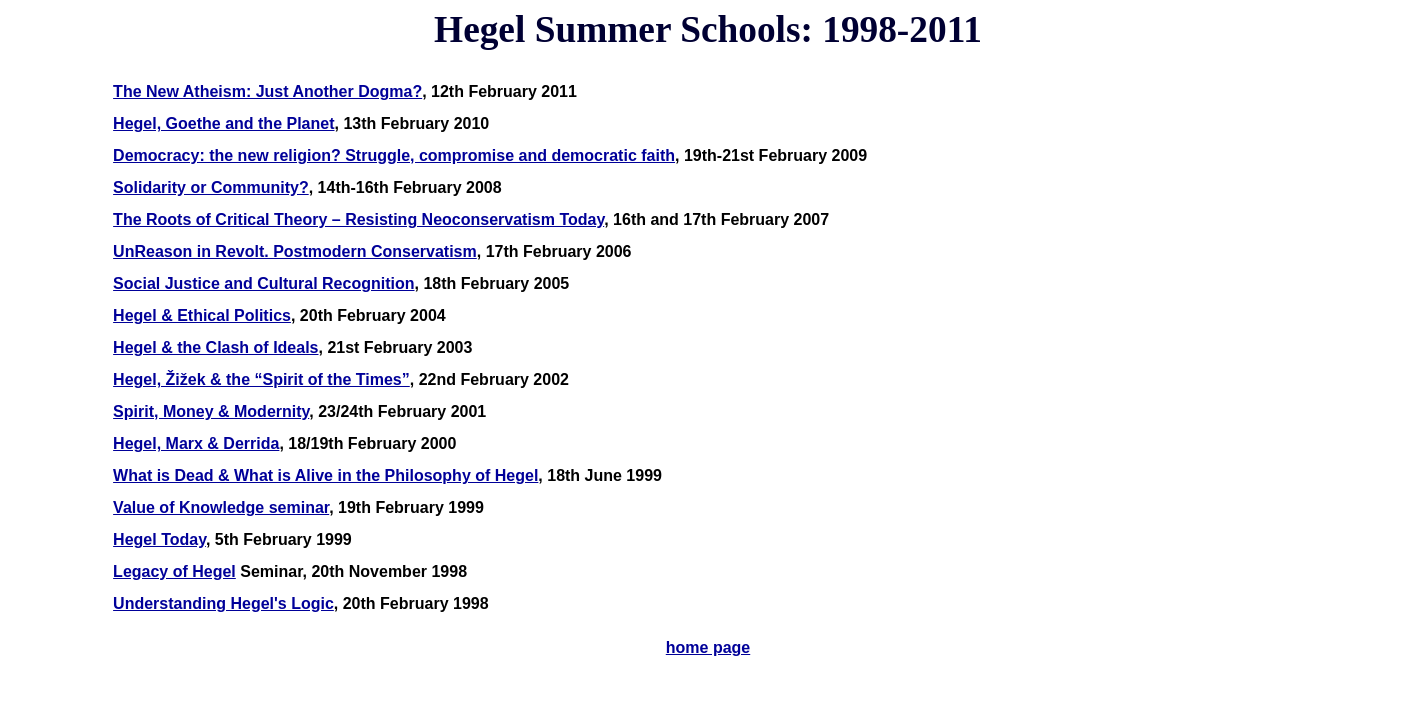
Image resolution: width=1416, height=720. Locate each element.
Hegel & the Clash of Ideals (215, 347)
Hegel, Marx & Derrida (196, 443)
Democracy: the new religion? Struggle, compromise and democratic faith (394, 155)
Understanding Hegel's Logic (223, 603)
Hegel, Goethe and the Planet (223, 123)
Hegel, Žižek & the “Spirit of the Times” (261, 379)
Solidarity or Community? (211, 187)
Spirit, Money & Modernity (211, 411)
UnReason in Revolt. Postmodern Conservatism (295, 251)
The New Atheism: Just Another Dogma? (267, 91)
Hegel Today (159, 539)
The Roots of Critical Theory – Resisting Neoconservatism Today (358, 219)
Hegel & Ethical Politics (202, 315)
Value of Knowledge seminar (221, 507)
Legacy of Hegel (174, 571)
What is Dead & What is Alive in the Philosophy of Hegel (325, 475)
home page (708, 647)
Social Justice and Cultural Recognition (263, 283)
